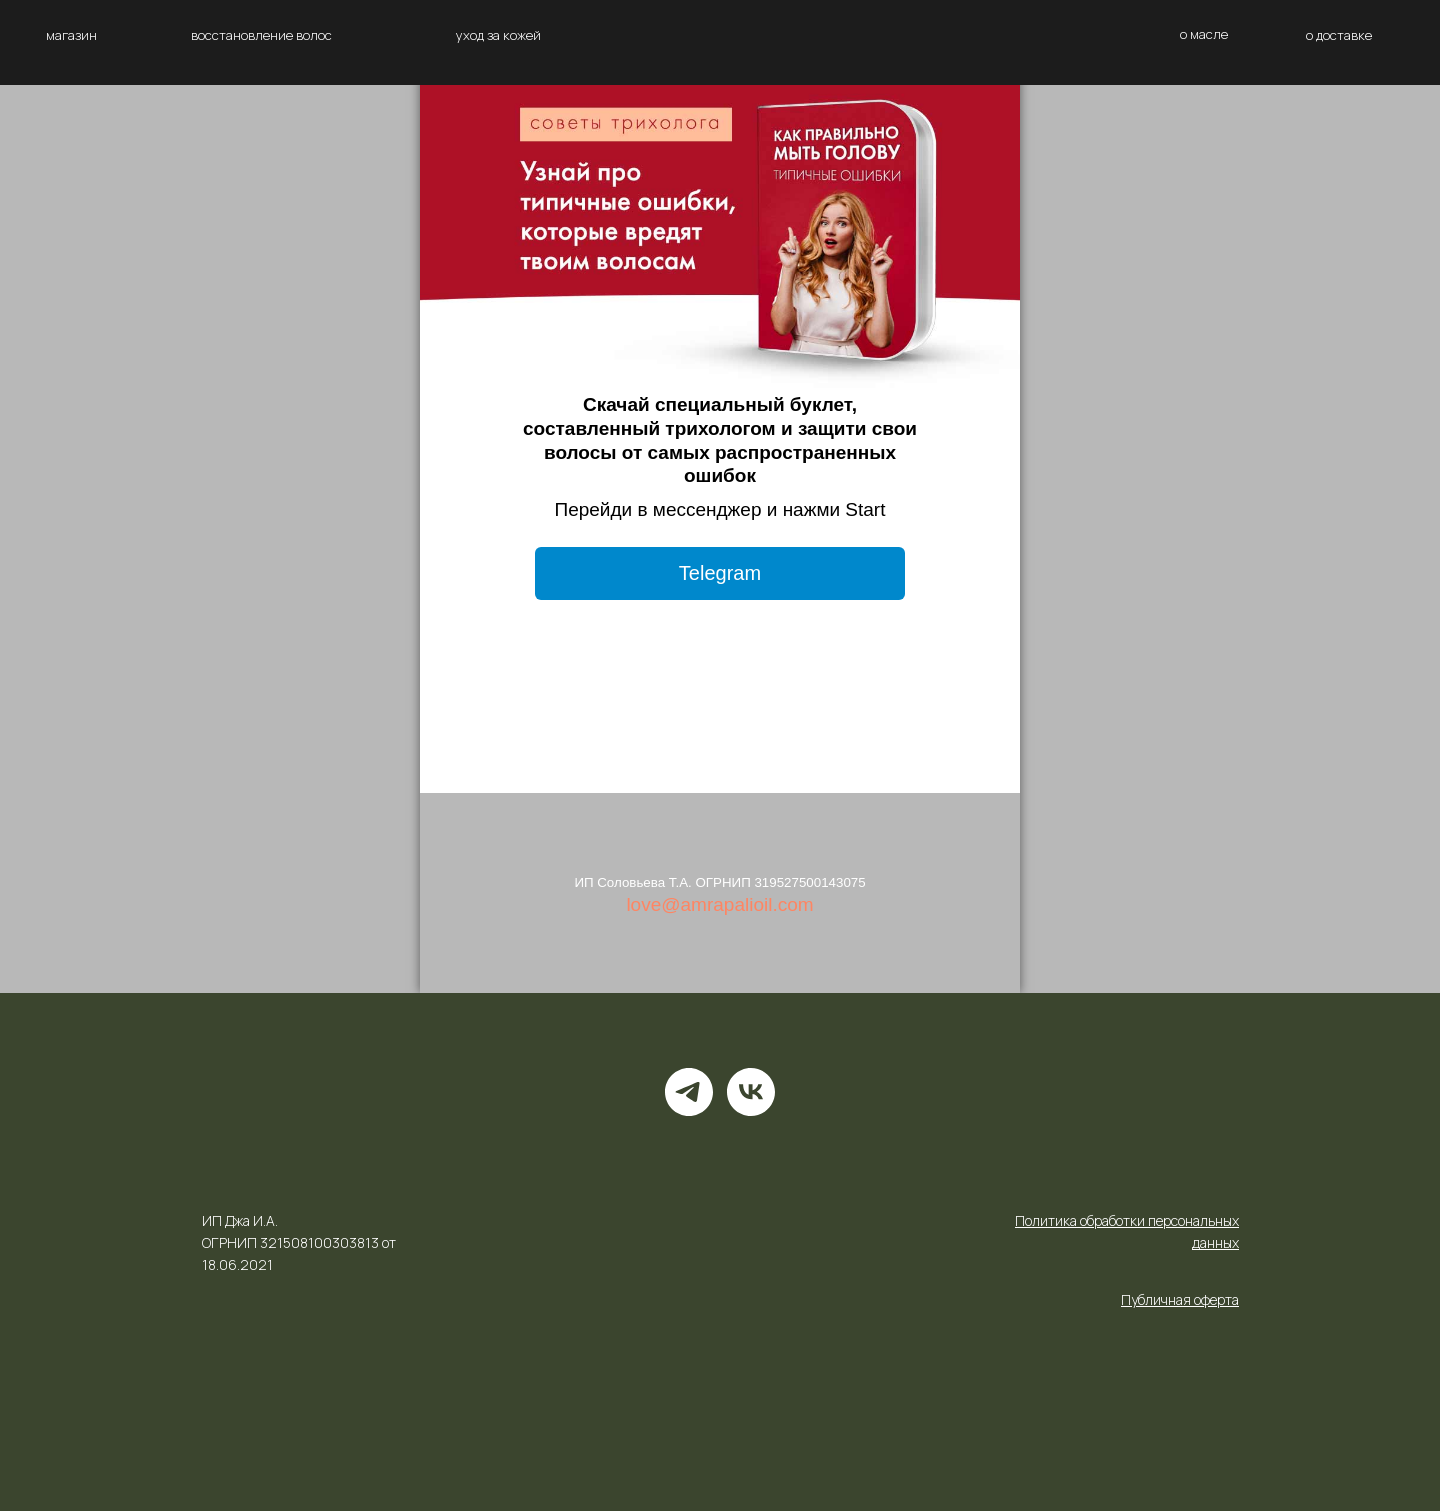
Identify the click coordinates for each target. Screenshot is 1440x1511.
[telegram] (689, 1092)
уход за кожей (498, 35)
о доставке (1339, 35)
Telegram (720, 573)
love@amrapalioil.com (719, 904)
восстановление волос (261, 35)
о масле (1204, 34)
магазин (71, 35)
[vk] (751, 1092)
